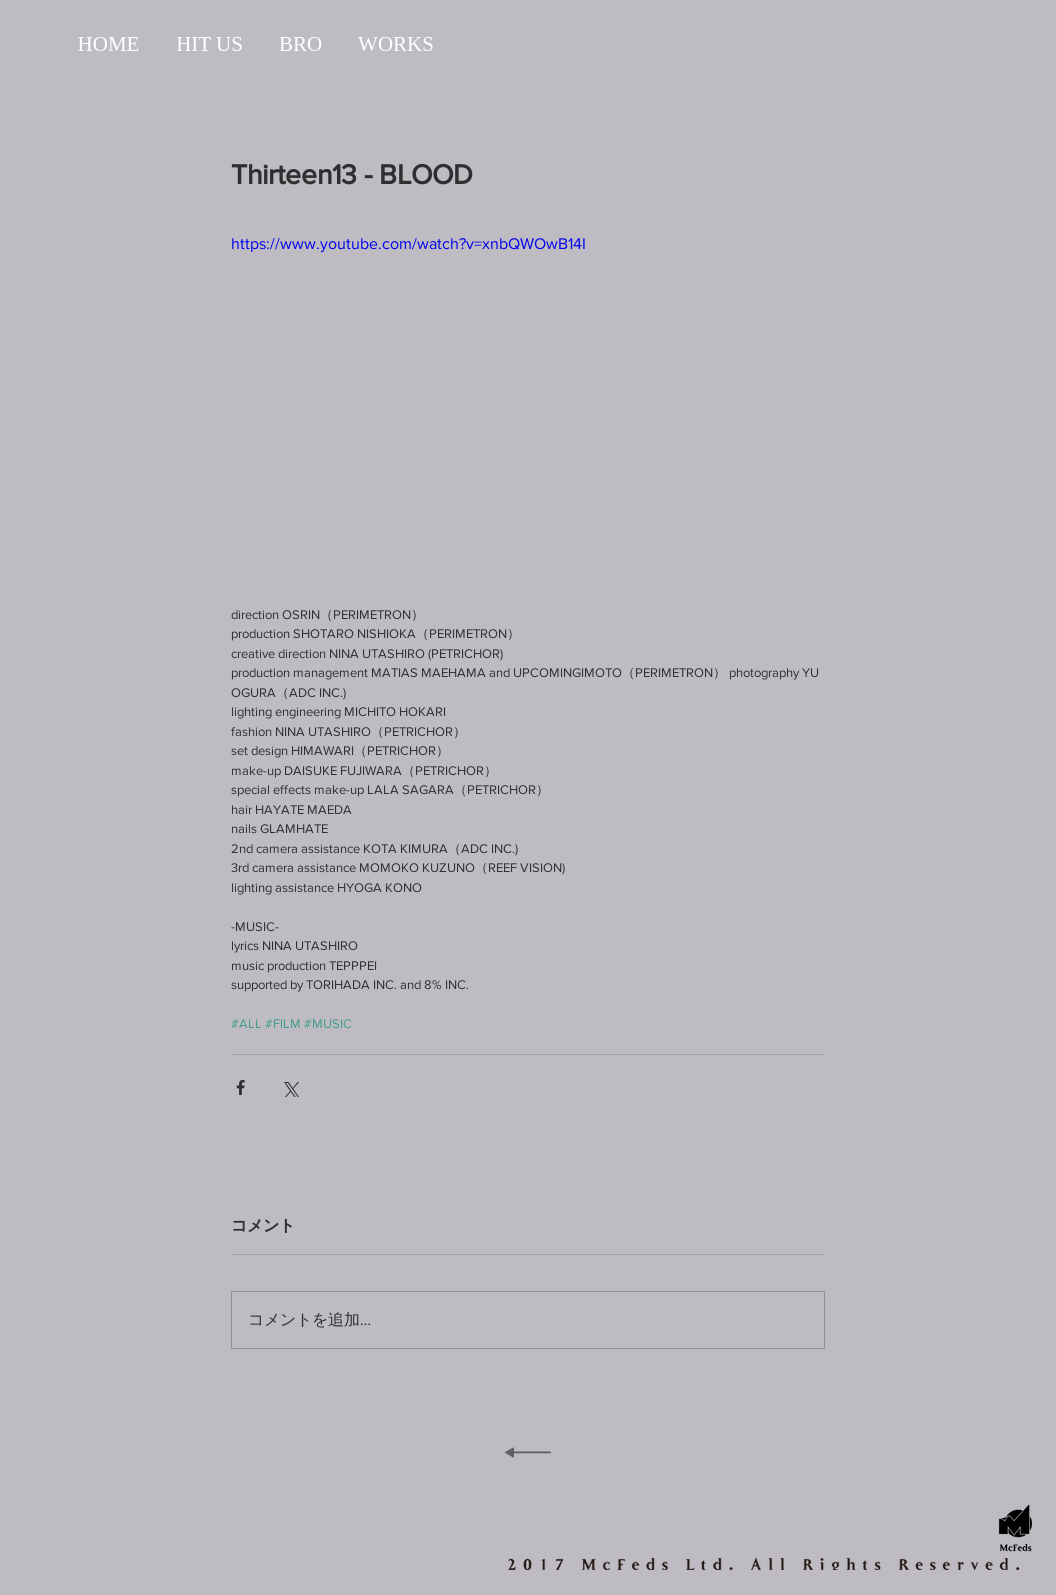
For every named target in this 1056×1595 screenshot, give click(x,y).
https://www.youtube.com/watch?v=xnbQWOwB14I (408, 243)
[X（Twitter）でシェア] (289, 1087)
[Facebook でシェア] (240, 1087)
